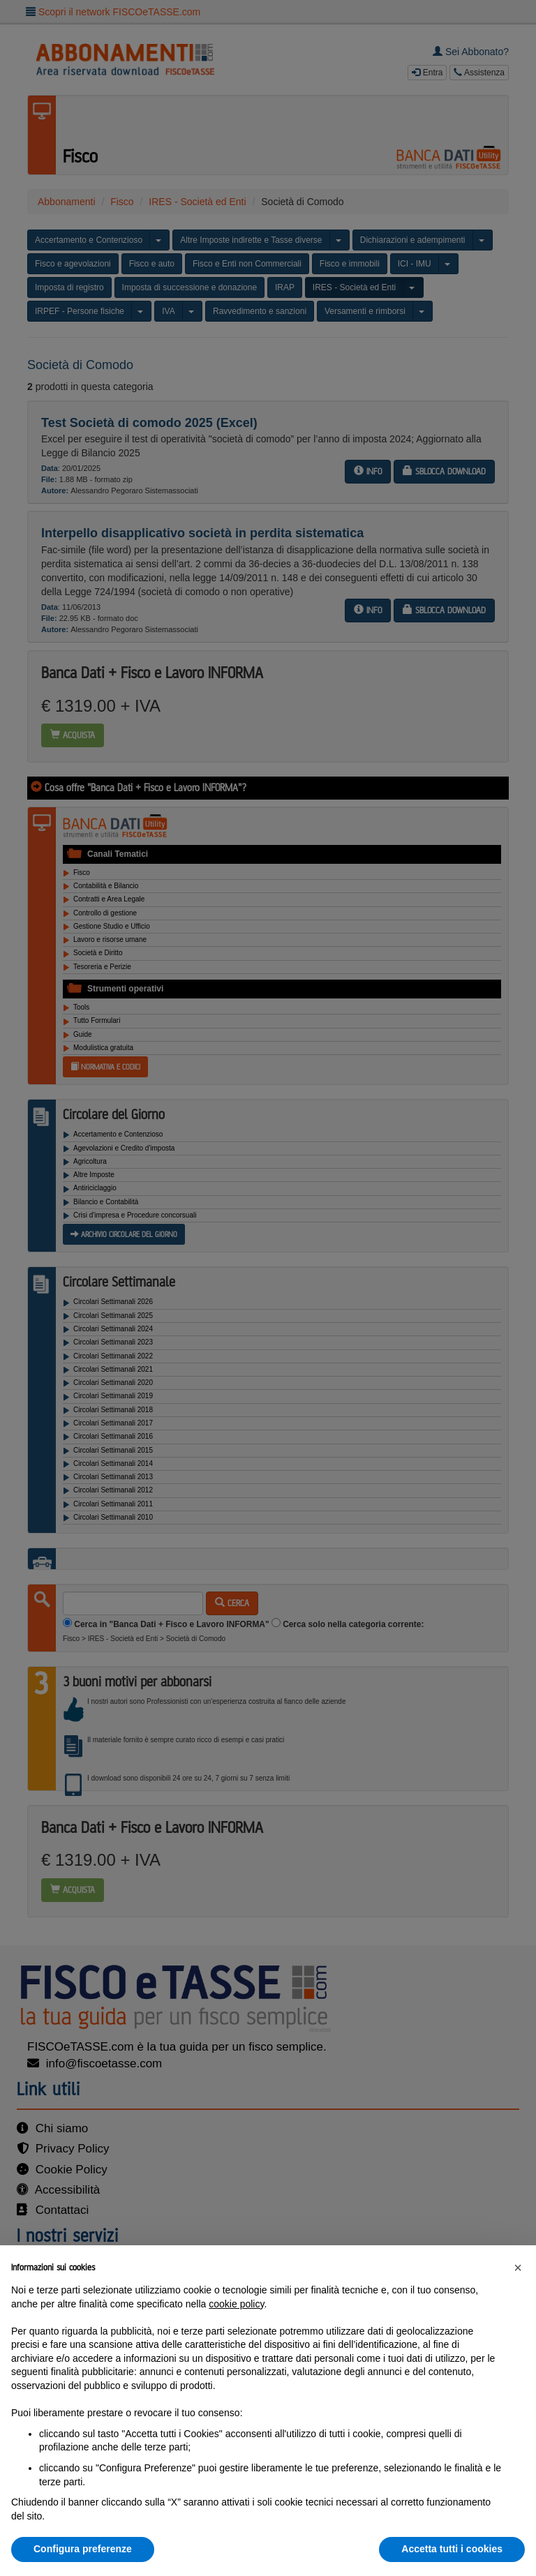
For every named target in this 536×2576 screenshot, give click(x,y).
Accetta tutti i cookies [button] (451, 2548)
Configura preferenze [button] (83, 2548)
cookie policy (236, 2303)
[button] (518, 2267)
